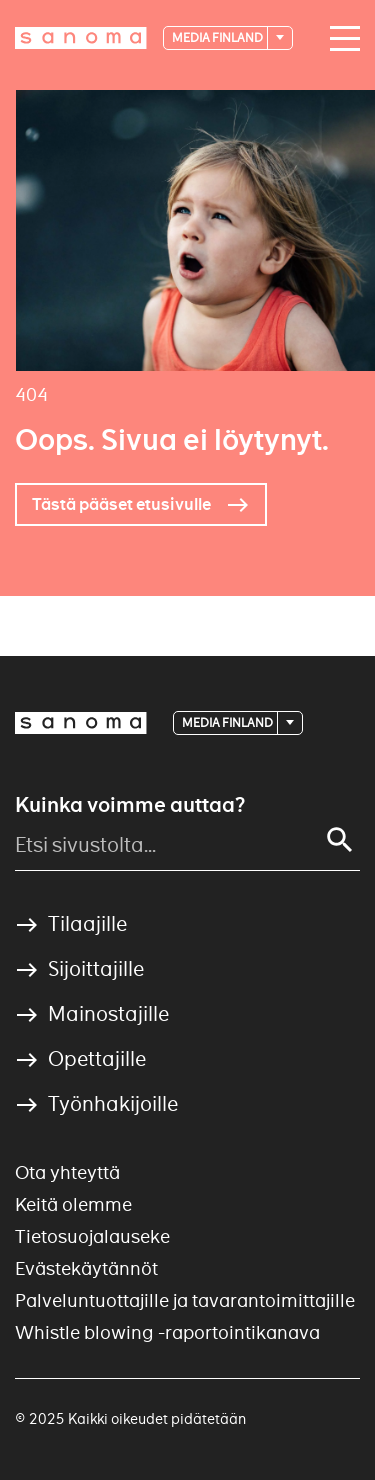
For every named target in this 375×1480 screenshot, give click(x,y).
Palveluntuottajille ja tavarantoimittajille (185, 1300)
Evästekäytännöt (86, 1268)
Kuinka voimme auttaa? (130, 805)
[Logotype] (81, 38)
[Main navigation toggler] (340, 39)
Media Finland (218, 37)
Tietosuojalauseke (92, 1236)
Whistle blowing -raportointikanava (167, 1332)
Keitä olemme (73, 1204)
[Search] (340, 840)
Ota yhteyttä (67, 1172)
